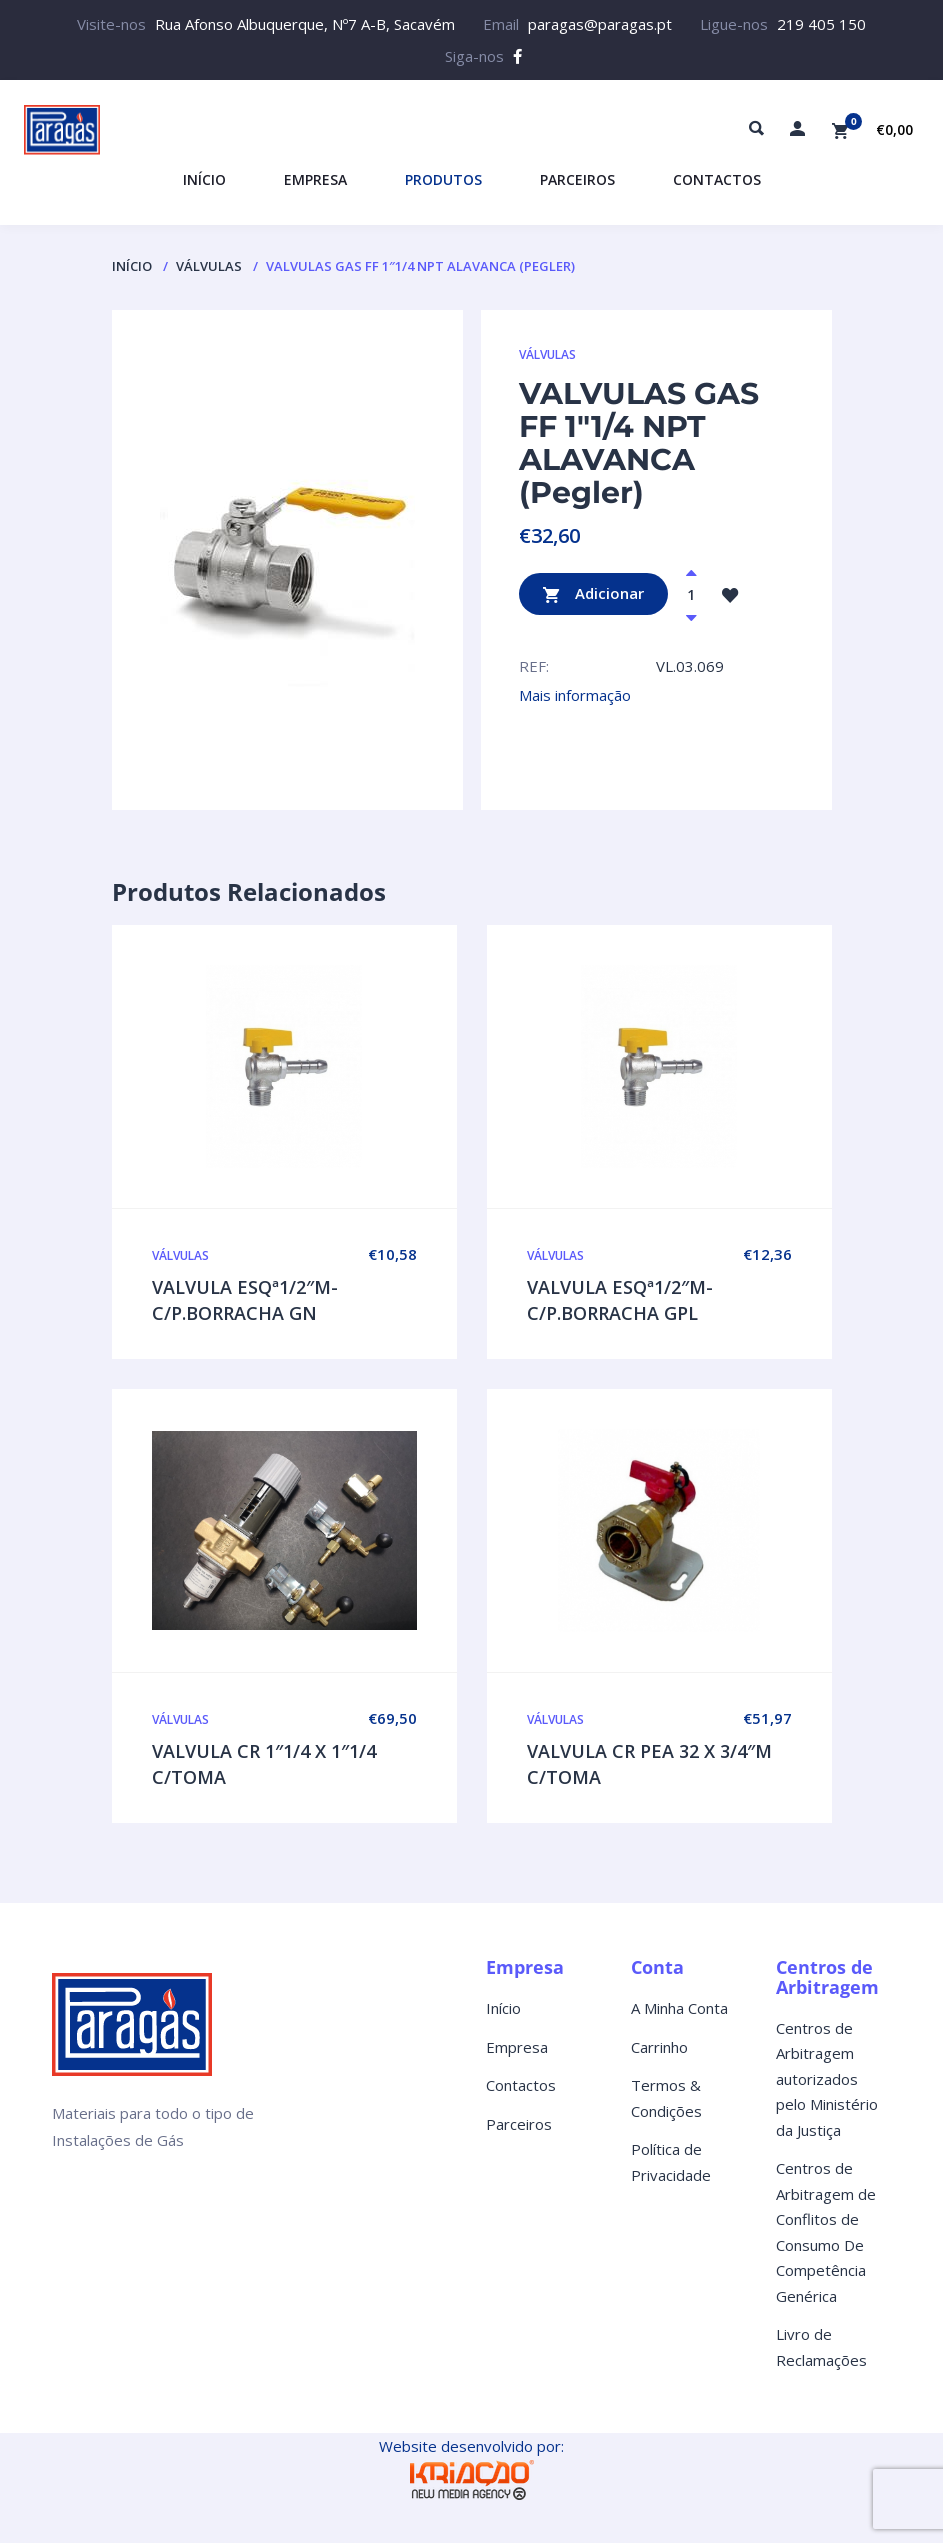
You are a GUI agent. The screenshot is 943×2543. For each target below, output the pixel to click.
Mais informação (575, 695)
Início (132, 266)
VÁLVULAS (209, 266)
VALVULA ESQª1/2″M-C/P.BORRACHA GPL (620, 1300)
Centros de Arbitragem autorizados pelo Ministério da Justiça (827, 2079)
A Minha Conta (679, 2008)
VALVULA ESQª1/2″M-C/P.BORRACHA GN (245, 1300)
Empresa (517, 2047)
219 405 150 (821, 24)
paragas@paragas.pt (600, 24)
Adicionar (593, 594)
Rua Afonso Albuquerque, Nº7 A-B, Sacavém (305, 24)
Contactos (521, 2085)
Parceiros (519, 2124)
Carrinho (659, 2047)
